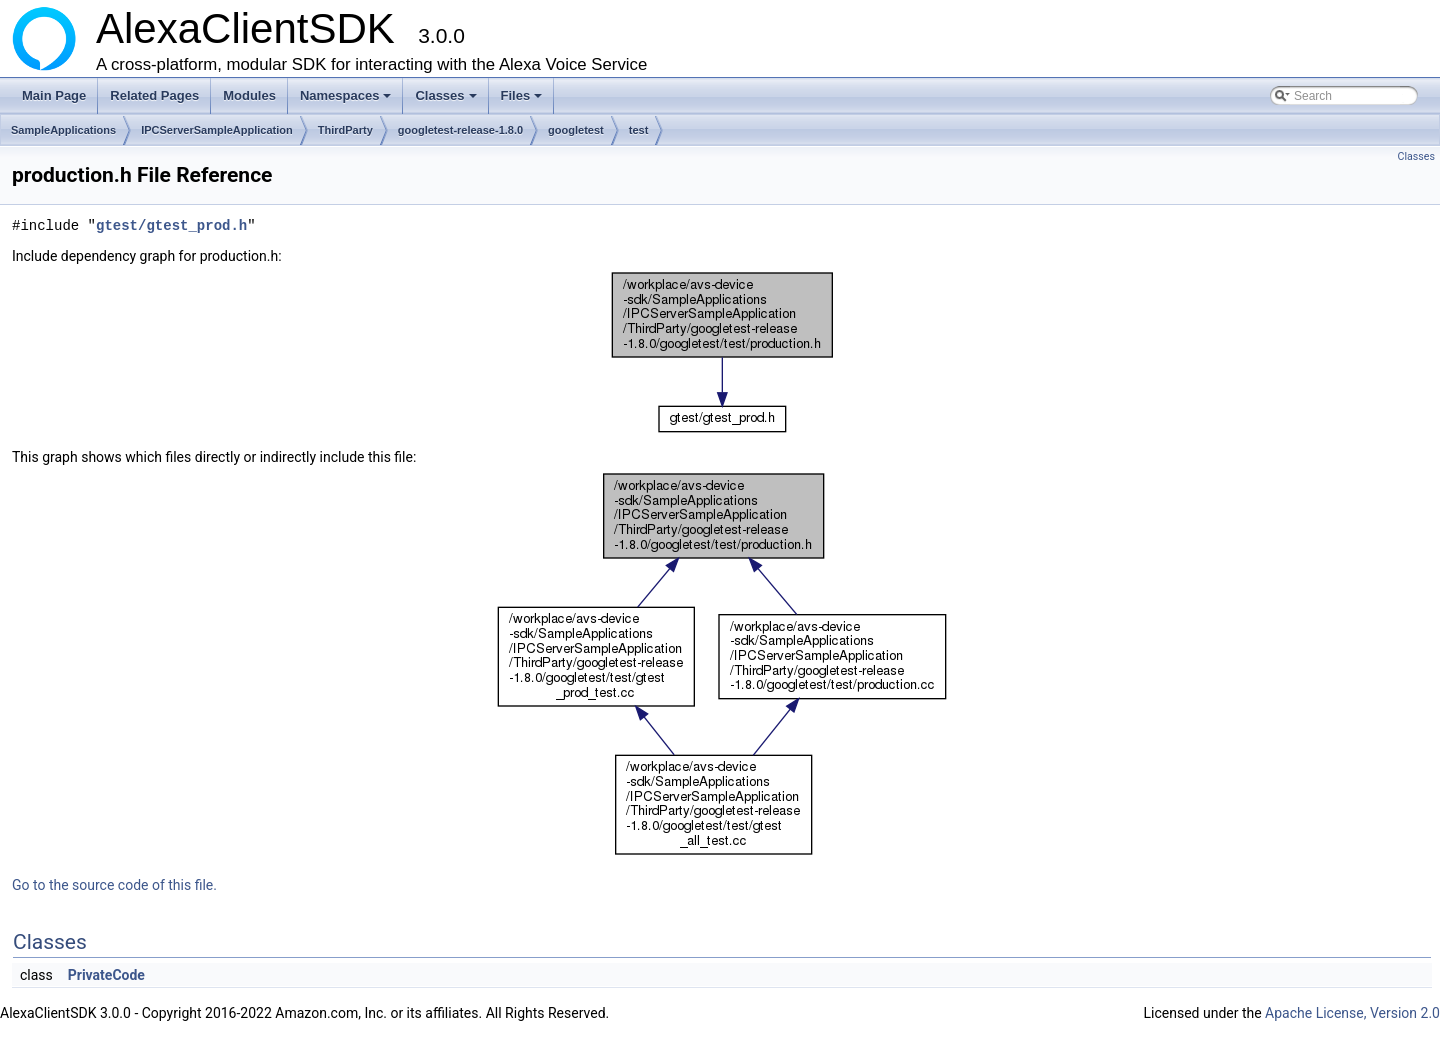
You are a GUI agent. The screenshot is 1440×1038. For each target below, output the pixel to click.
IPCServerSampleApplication (217, 130)
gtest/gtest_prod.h (171, 225)
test (639, 130)
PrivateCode (106, 975)
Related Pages (154, 95)
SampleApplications (63, 130)
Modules (249, 95)
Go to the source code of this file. (114, 885)
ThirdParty (345, 130)
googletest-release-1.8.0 (460, 130)
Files (523, 101)
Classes (447, 101)
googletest (576, 130)
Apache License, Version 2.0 (1352, 1013)
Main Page (54, 95)
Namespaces (347, 101)
